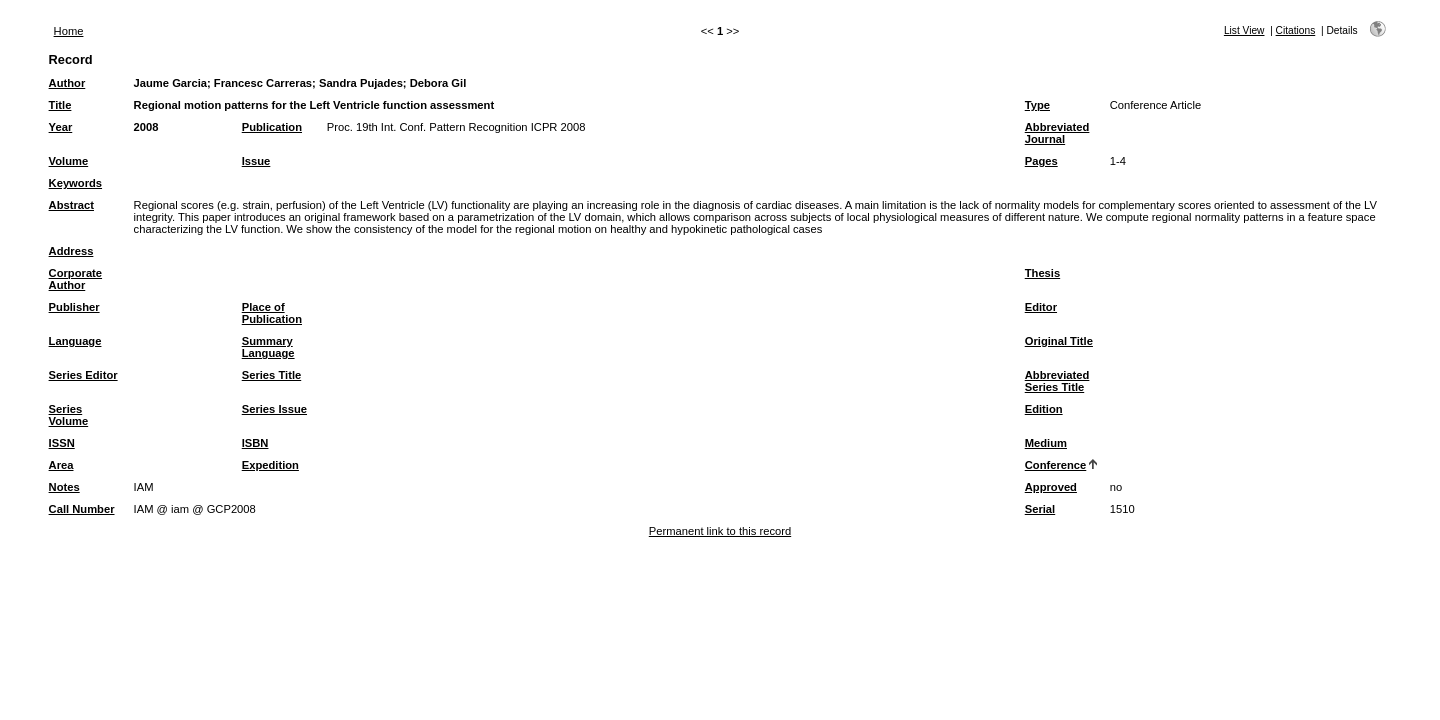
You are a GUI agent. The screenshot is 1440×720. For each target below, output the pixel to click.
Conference (1056, 465)
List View (1244, 30)
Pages (1041, 161)
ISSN (62, 443)
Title (60, 105)
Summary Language (268, 347)
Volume (69, 161)
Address (71, 251)
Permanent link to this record (720, 531)
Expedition (270, 465)
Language (75, 341)
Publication (272, 127)
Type (1037, 105)
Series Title (272, 375)
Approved (1051, 487)
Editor (1041, 307)
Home (69, 31)
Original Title (1059, 341)
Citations (1296, 30)
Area (61, 465)
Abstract (71, 205)
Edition (1044, 409)
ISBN (255, 443)
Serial (1040, 509)
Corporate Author (75, 279)
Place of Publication (272, 313)
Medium (1046, 443)
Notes (64, 487)
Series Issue (274, 409)
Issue (256, 161)
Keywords (75, 183)
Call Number (82, 509)
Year (61, 127)
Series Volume (69, 415)
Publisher (74, 307)
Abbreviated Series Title (1057, 381)
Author (67, 83)
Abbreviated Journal (1057, 133)
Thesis (1042, 273)
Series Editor (83, 375)
